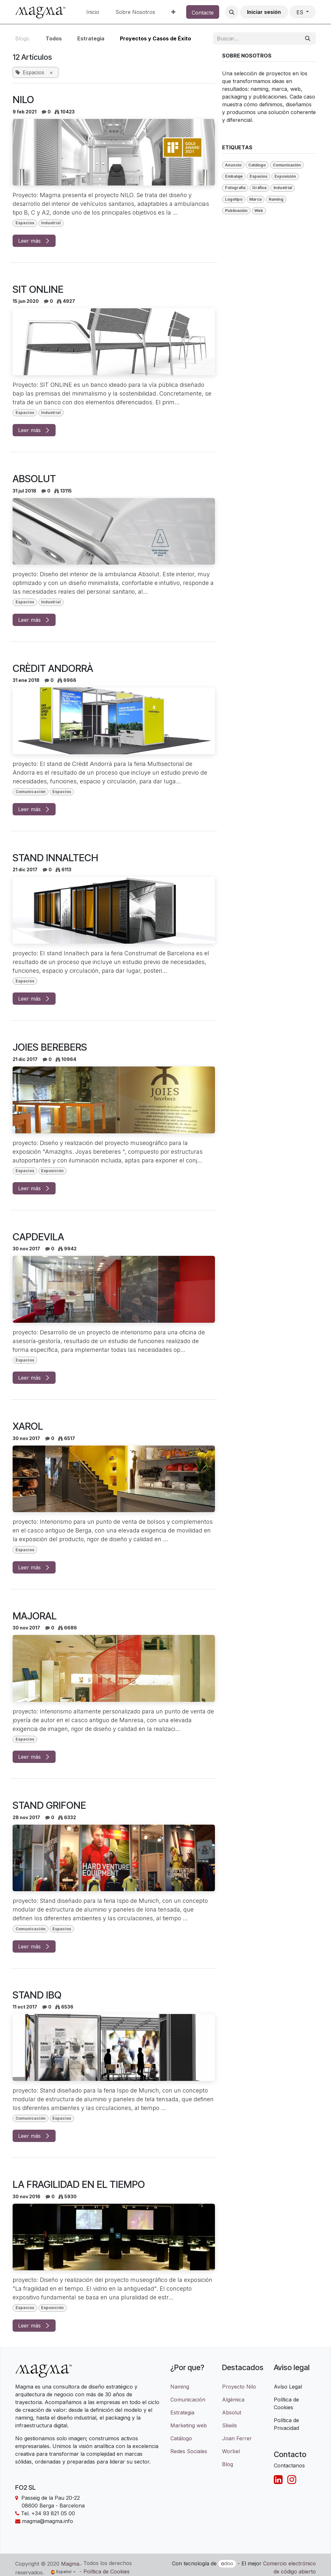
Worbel (231, 2451)
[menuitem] (92, 12)
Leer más (34, 241)
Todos (54, 38)
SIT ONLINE (38, 289)
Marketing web (188, 2425)
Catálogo (181, 2438)
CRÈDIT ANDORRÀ (53, 668)
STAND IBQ (37, 1995)
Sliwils (229, 2425)
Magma (70, 2563)
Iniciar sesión (264, 12)
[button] (232, 12)
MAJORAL (35, 1616)
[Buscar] (308, 38)
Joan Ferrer (237, 2438)
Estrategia (182, 2412)
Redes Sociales (188, 2451)
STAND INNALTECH (55, 858)
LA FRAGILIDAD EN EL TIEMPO (79, 2184)
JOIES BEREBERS (50, 1047)
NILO (23, 99)
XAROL (28, 1426)
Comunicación (187, 2399)
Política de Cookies (106, 2571)
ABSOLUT (34, 478)
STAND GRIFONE (49, 1805)
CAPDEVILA (38, 1237)
